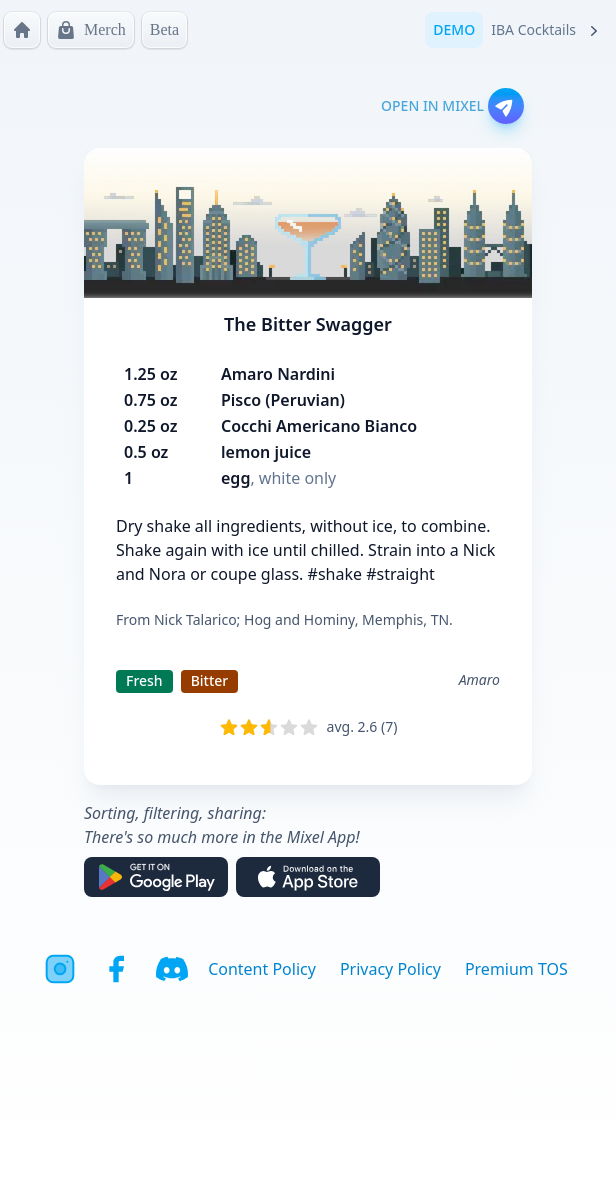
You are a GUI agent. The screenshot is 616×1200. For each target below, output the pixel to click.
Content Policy (262, 969)
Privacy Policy (390, 969)
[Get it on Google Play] (156, 877)
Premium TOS (516, 969)
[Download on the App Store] (308, 877)
